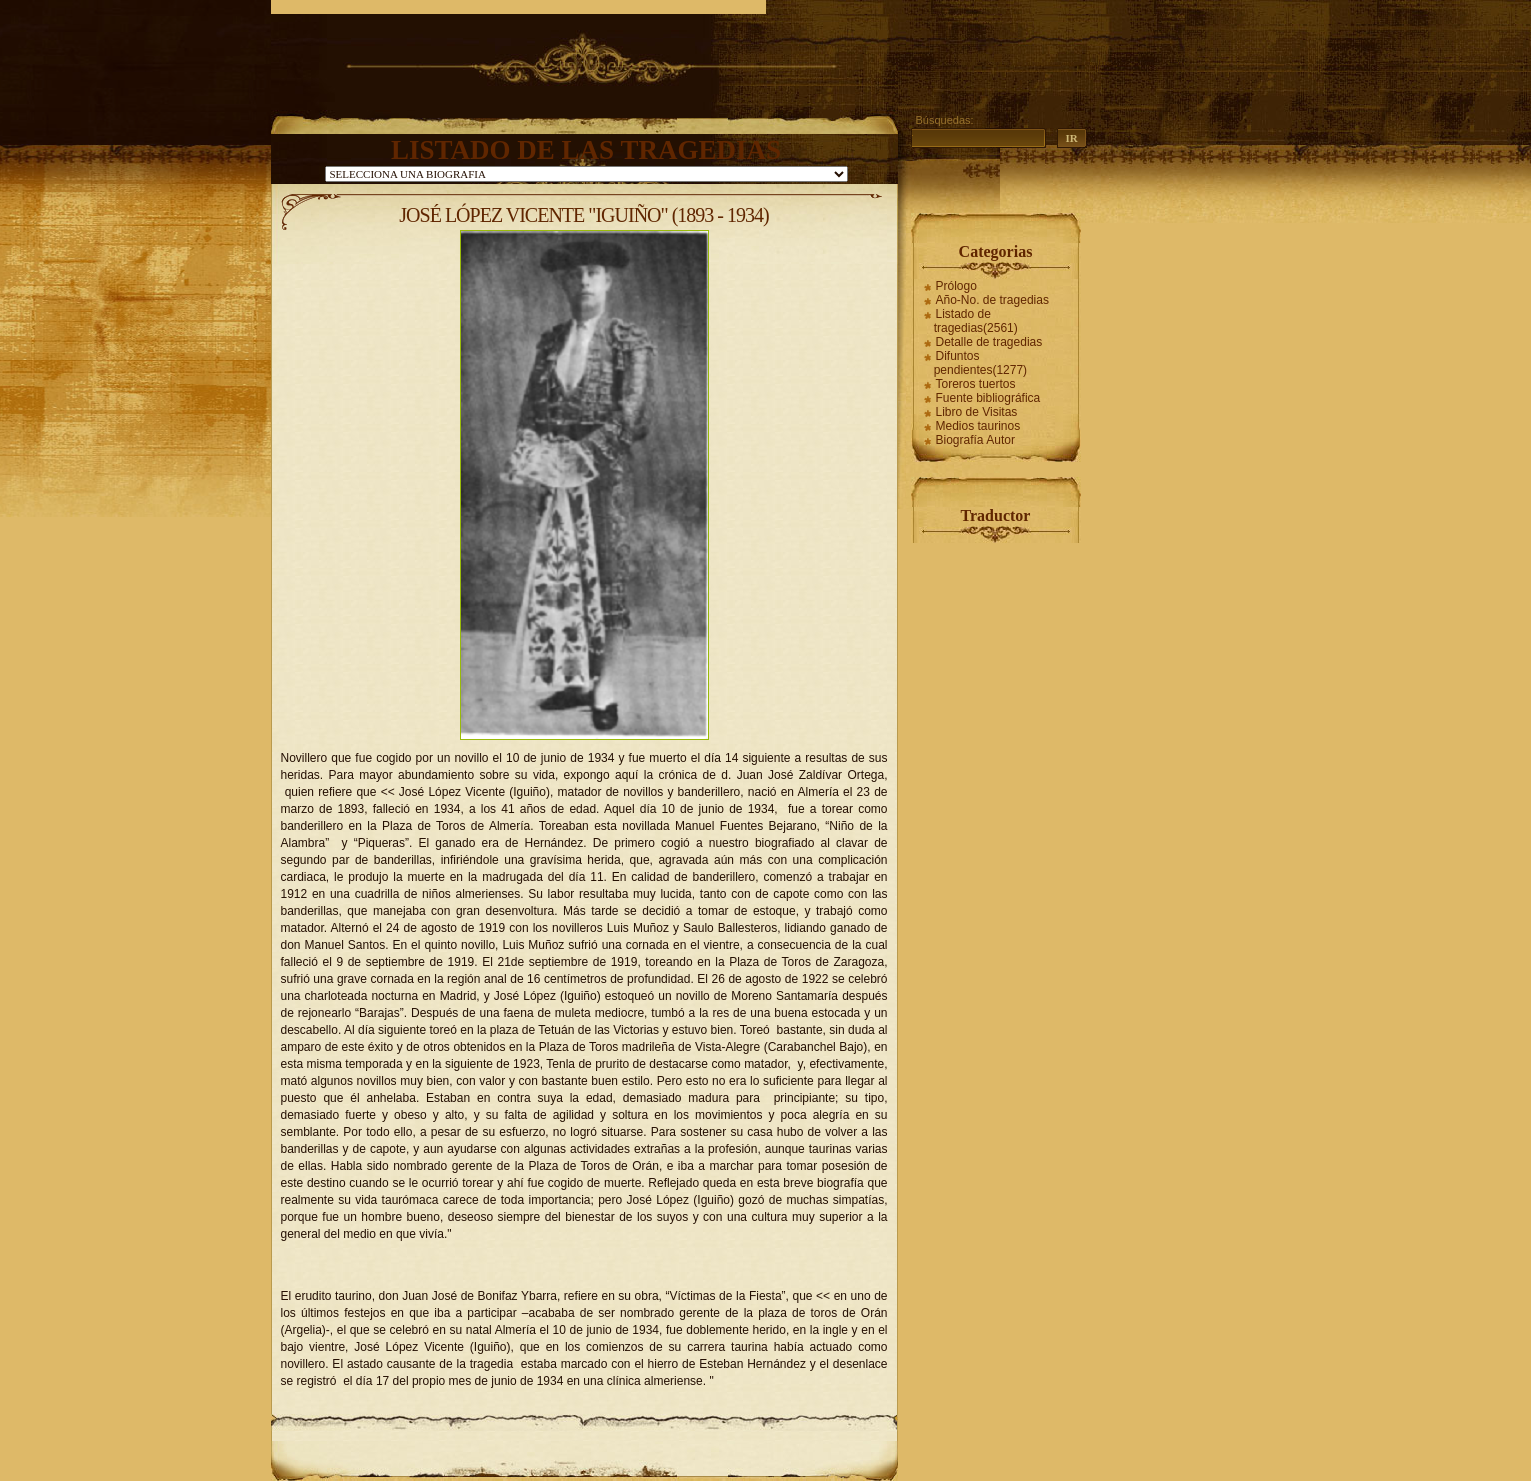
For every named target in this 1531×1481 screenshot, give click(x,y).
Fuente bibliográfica (988, 398)
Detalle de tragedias (989, 342)
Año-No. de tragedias (992, 300)
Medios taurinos (978, 426)
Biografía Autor (975, 440)
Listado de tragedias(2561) (976, 321)
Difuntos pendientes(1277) (980, 363)
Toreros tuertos (976, 384)
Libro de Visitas (977, 412)
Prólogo (956, 286)
